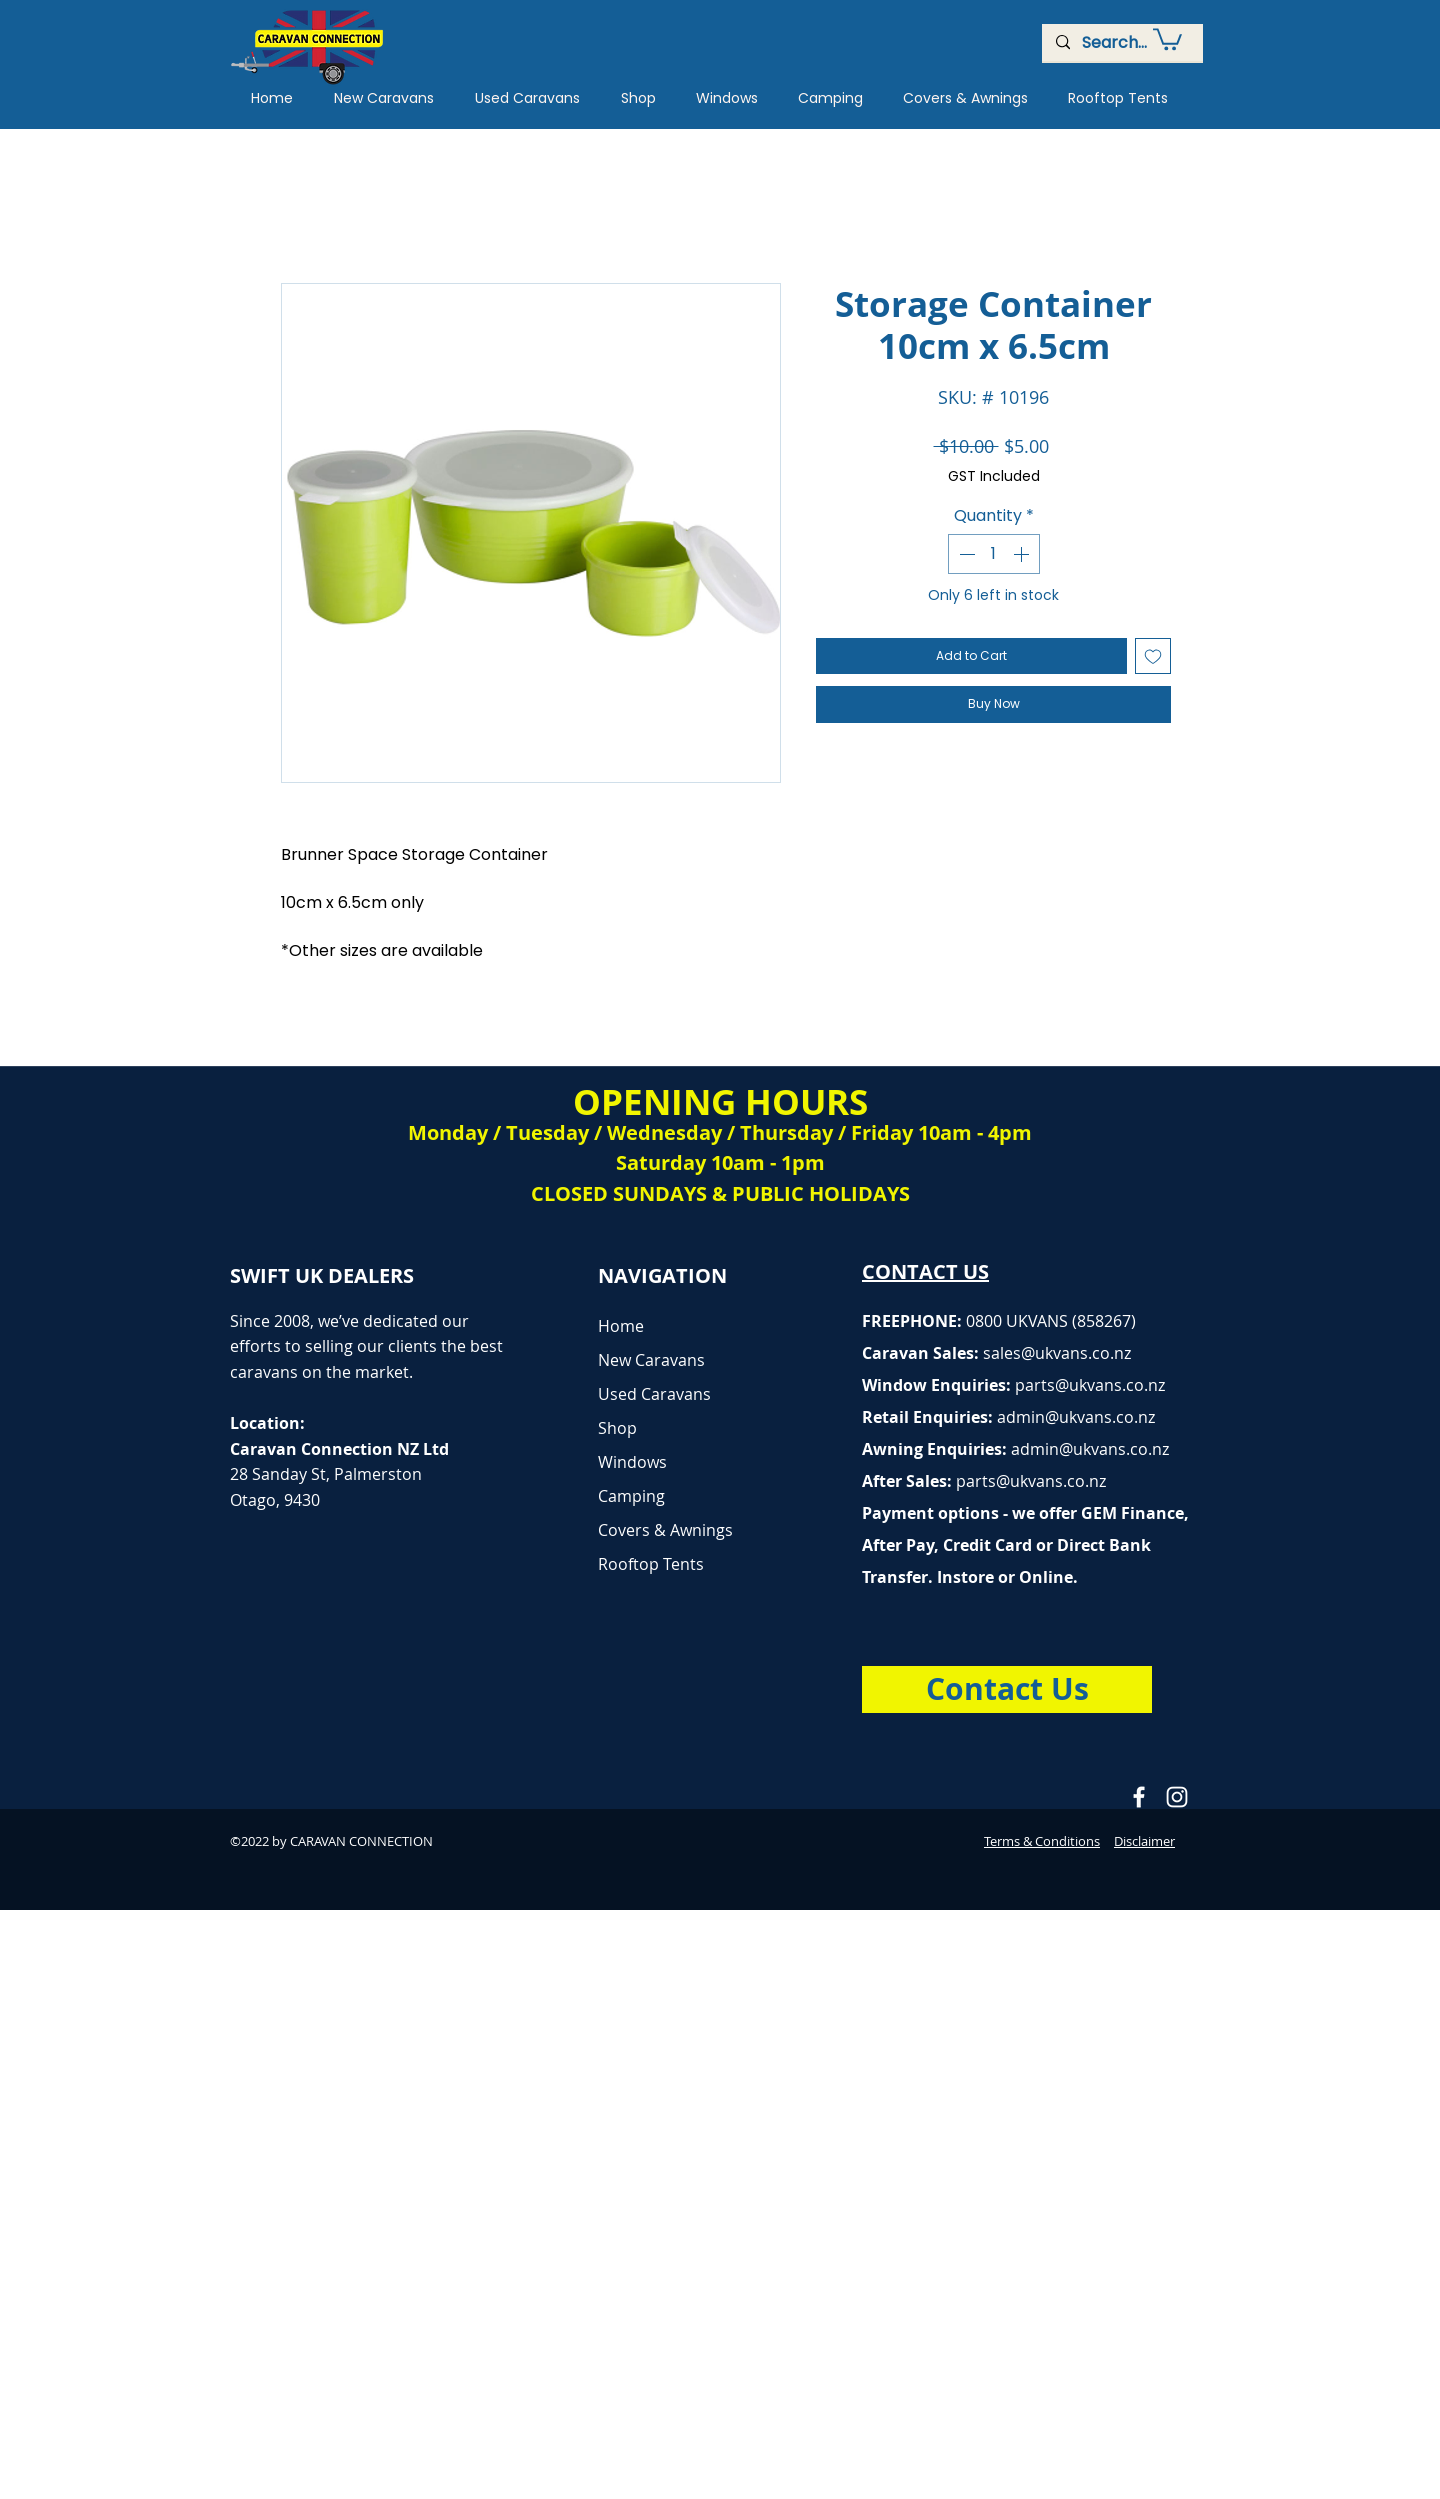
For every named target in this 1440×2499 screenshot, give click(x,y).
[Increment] (1023, 554)
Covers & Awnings (665, 1530)
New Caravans (651, 1360)
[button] (1167, 38)
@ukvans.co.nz (1076, 1353)
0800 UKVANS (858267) (1051, 1321)
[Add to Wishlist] (1153, 656)
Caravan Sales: (941, 1353)
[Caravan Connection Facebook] (1139, 1797)
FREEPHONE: (914, 1321)
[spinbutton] (994, 554)
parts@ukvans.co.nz (1090, 1385)
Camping (631, 1496)
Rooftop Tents (651, 1564)
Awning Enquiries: (1015, 1449)
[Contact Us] (1007, 1689)
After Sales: (909, 1481)
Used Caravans (654, 1394)
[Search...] (1121, 43)
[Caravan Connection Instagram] (1177, 1797)
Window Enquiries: (938, 1385)
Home (621, 1326)
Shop (617, 1428)
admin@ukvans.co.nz (1076, 1417)
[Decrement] (965, 554)
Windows (632, 1462)
